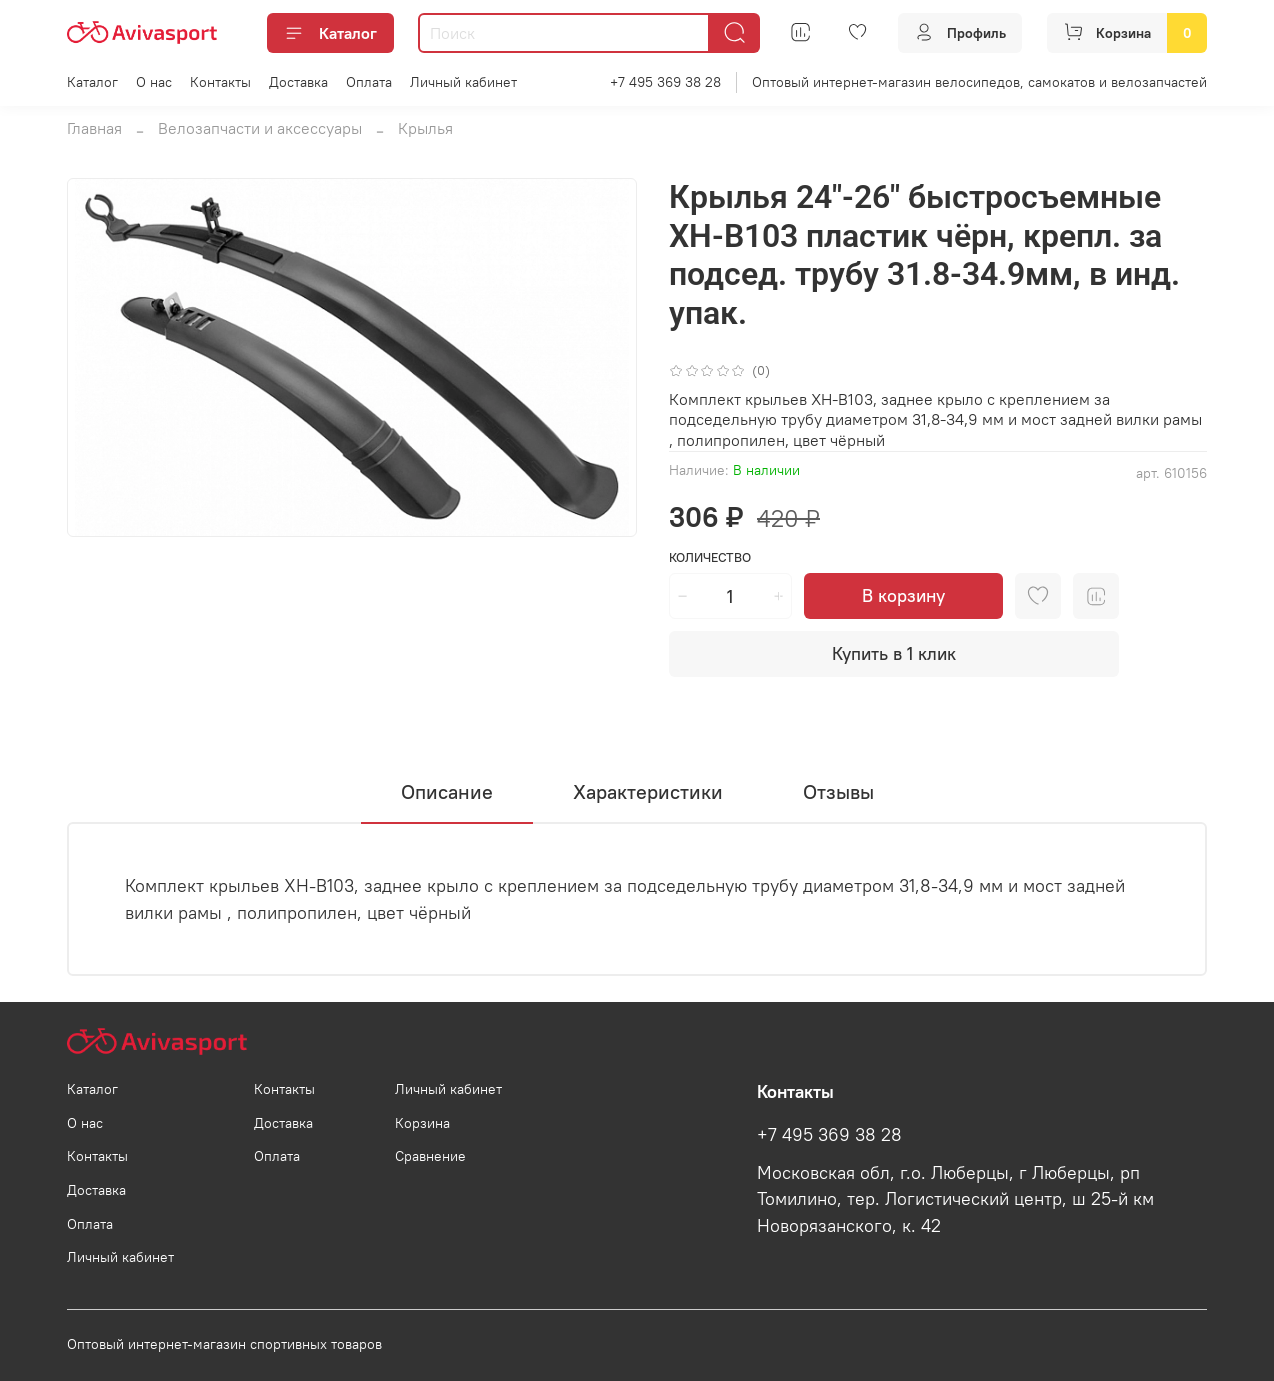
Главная (94, 128)
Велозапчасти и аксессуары (260, 128)
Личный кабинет (463, 82)
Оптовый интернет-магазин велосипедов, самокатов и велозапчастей (979, 82)
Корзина (422, 1123)
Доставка (298, 82)
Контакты (220, 82)
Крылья (425, 128)
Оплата (369, 82)
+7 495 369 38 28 (665, 82)
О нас (154, 82)
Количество (710, 557)
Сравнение (430, 1156)
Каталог (330, 33)
